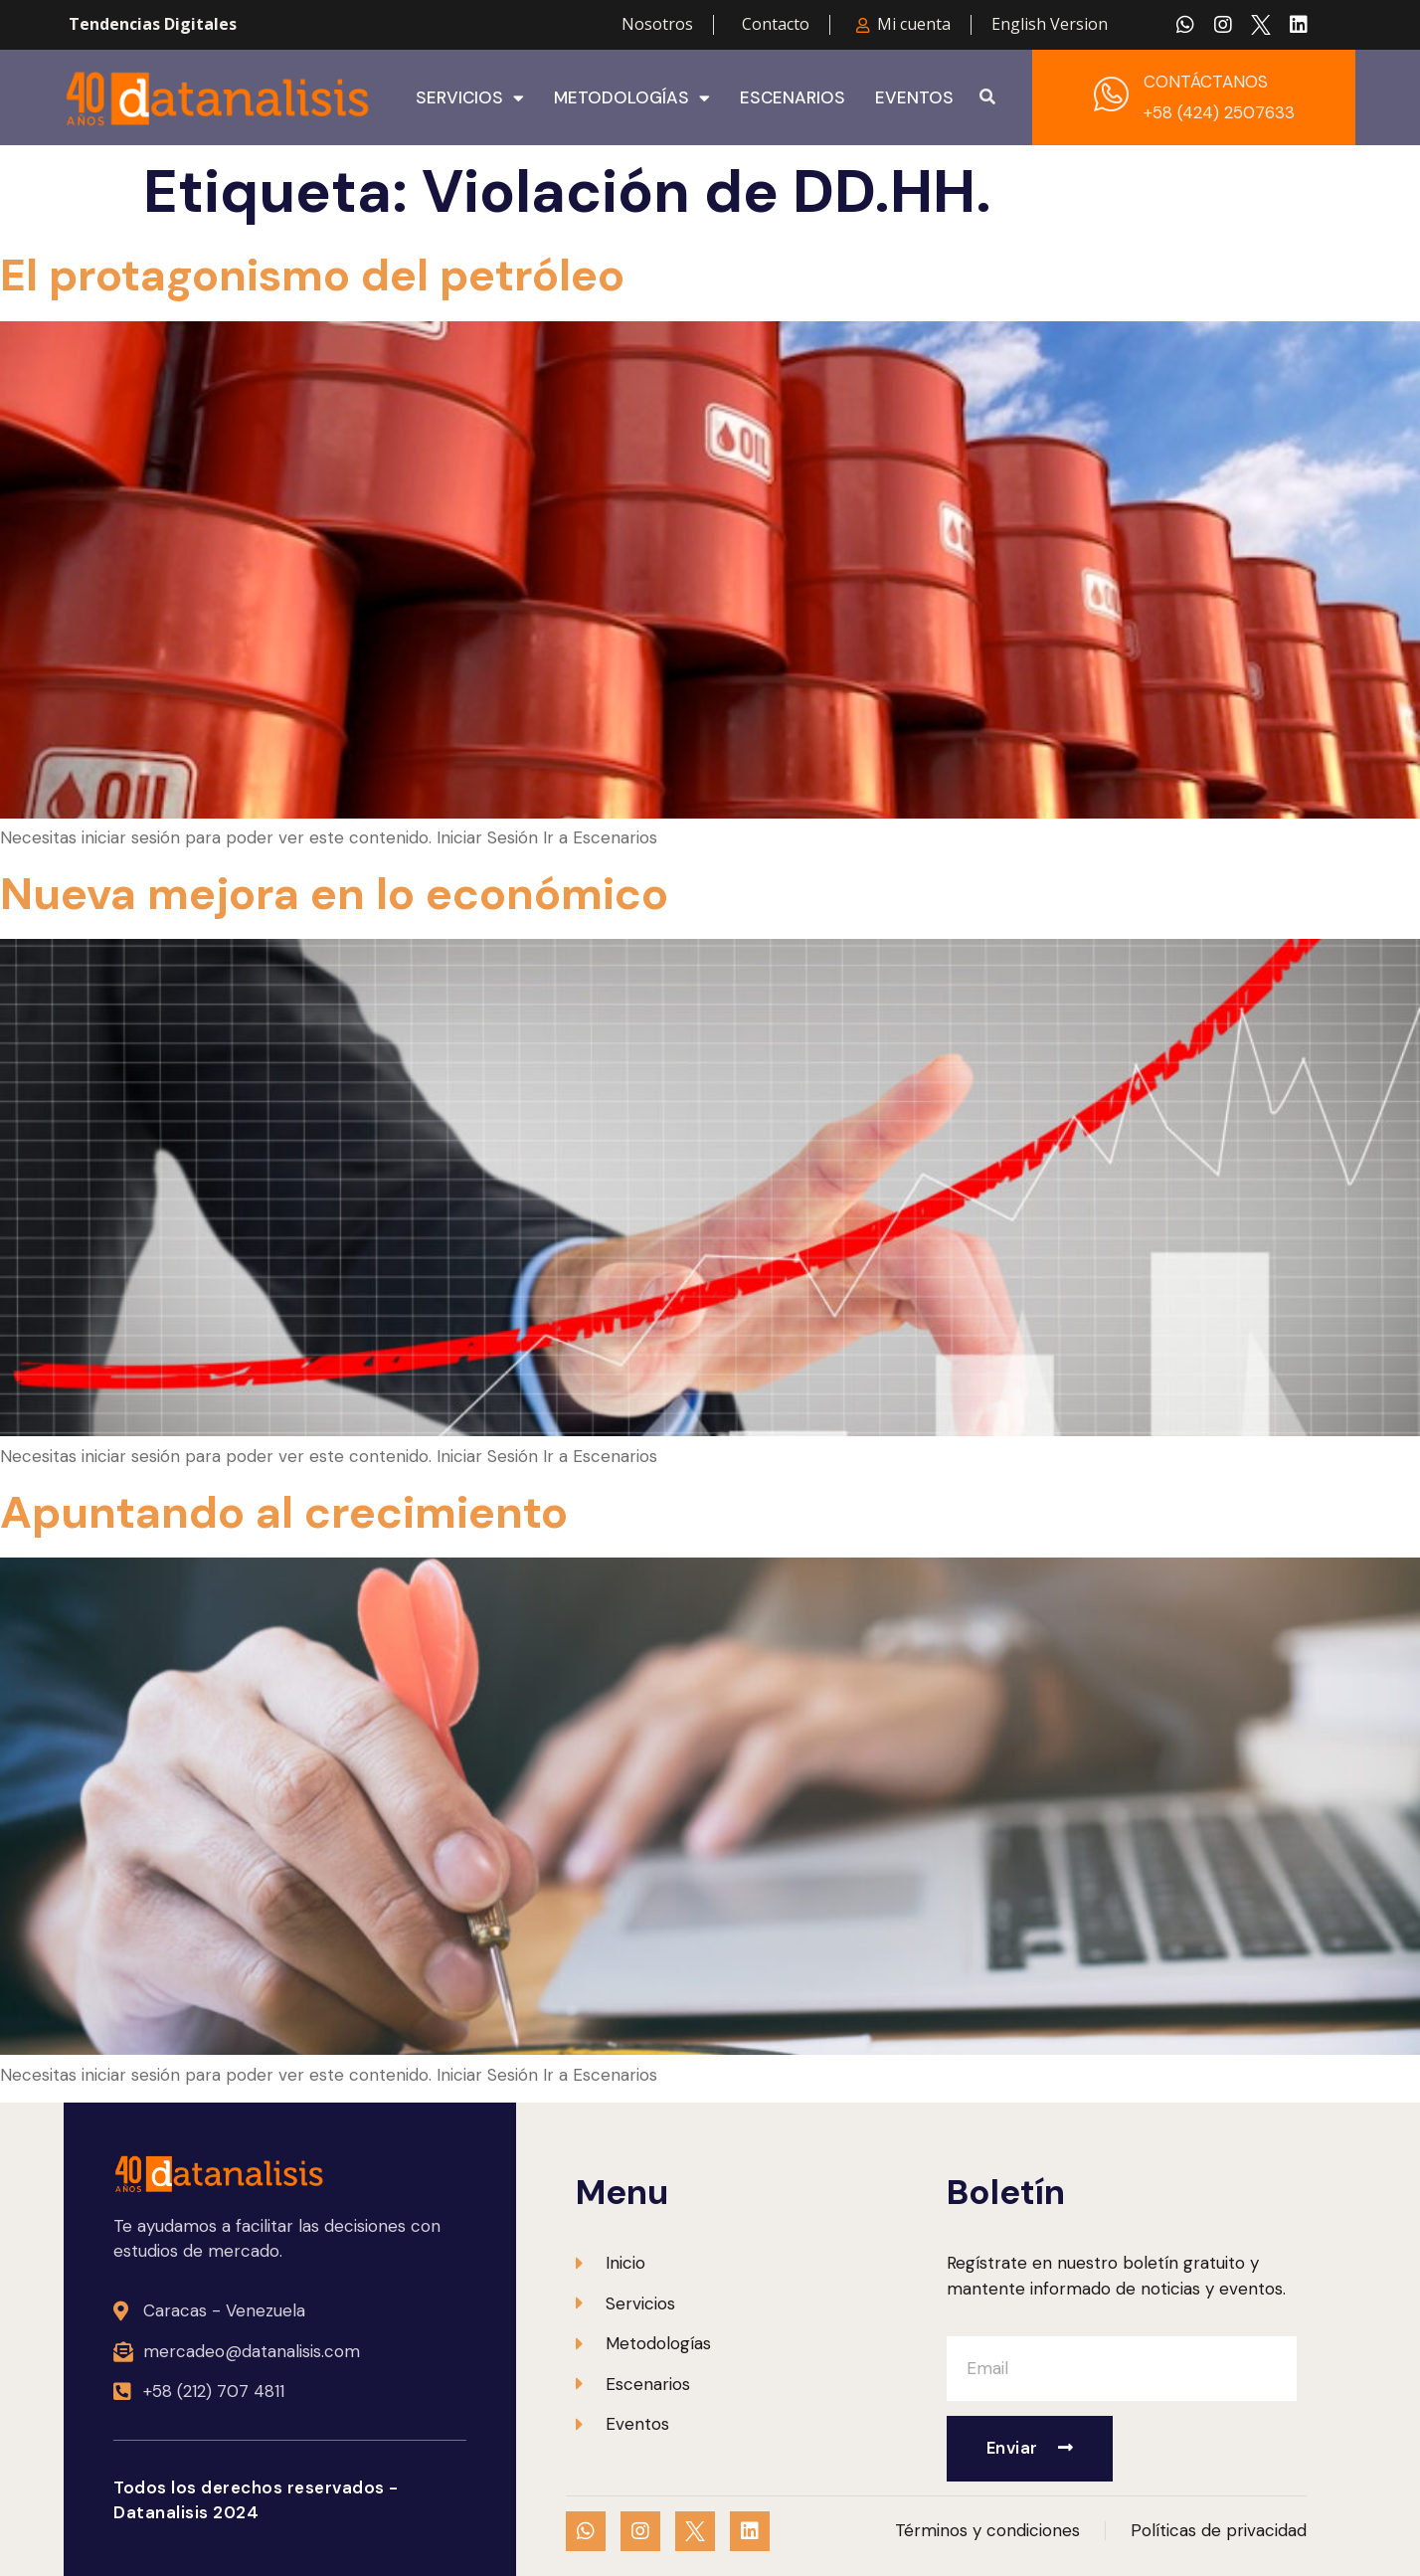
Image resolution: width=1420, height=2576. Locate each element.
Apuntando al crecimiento (284, 1512)
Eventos (914, 97)
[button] (987, 97)
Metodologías (632, 97)
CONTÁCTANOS (1206, 81)
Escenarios (792, 97)
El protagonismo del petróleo (312, 275)
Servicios (470, 97)
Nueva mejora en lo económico (334, 893)
